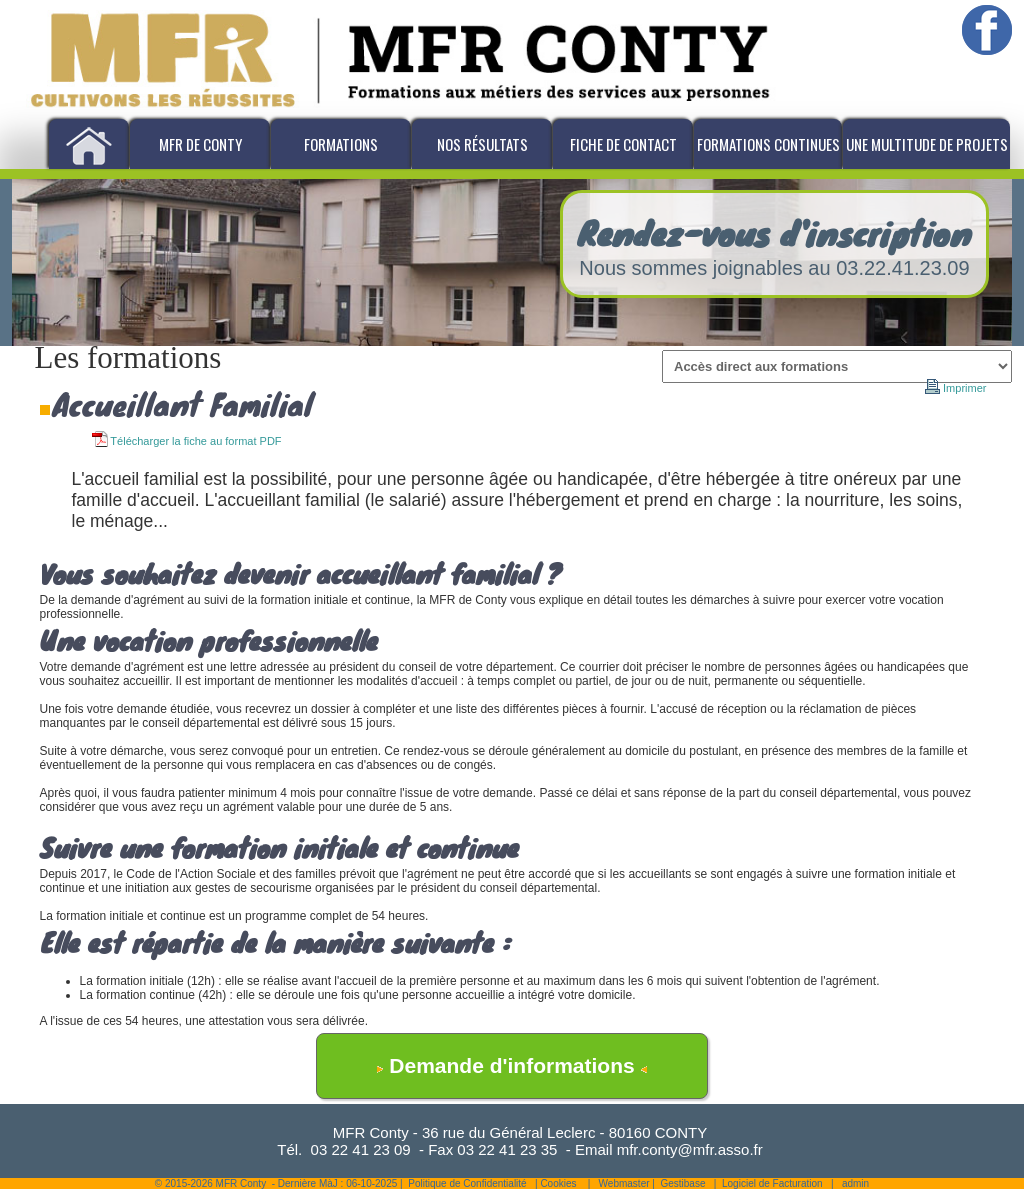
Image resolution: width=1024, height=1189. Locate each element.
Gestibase (682, 1183)
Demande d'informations (511, 1065)
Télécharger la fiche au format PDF (187, 441)
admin (855, 1183)
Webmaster (624, 1183)
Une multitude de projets (927, 144)
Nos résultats (482, 144)
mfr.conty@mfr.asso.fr (690, 1149)
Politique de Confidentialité (467, 1183)
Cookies (558, 1183)
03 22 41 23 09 (361, 1149)
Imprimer (956, 388)
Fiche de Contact (623, 144)
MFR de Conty (200, 144)
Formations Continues (768, 144)
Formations (341, 144)
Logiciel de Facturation (772, 1183)
